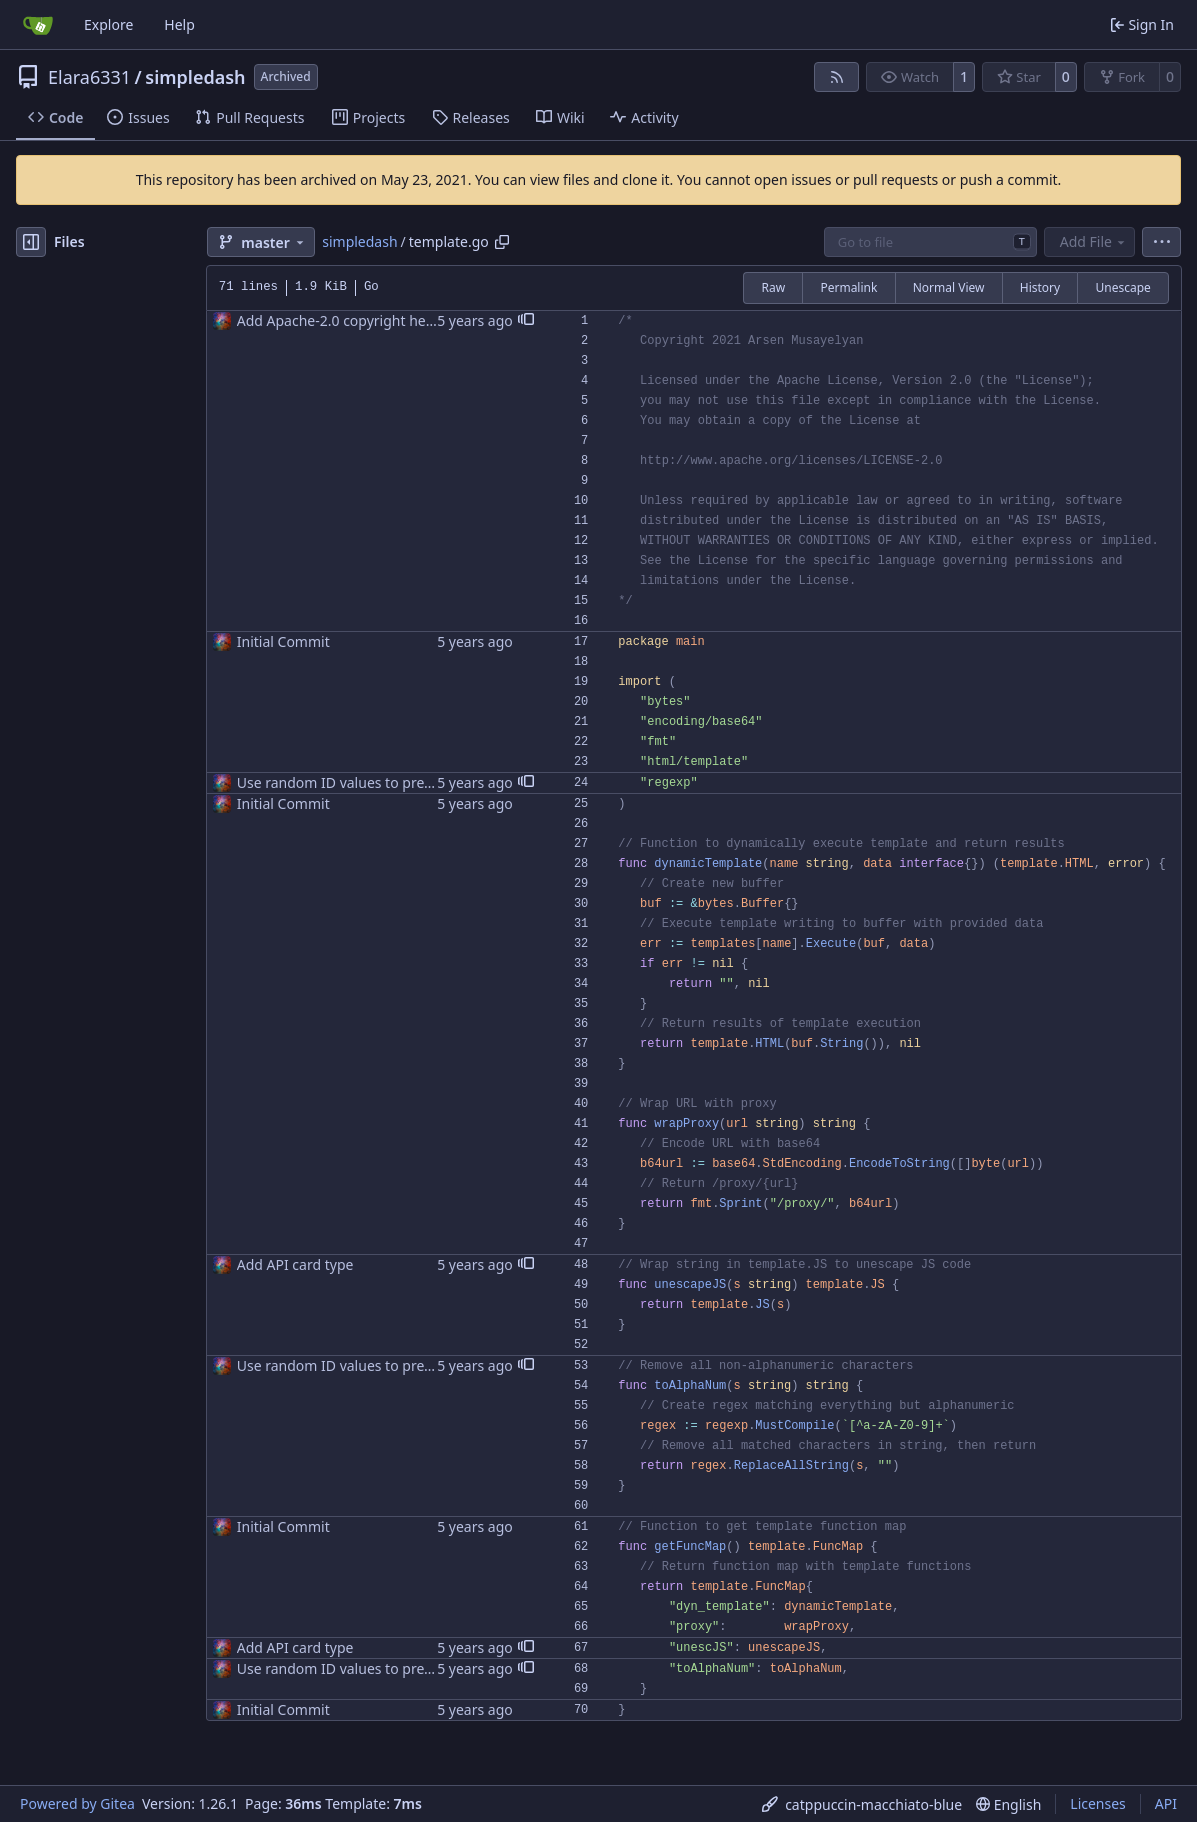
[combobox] (930, 242)
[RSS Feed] (837, 77)
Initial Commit (283, 641)
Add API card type (295, 1264)
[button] (526, 321)
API (1166, 1803)
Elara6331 (89, 77)
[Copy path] (502, 242)
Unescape (1122, 287)
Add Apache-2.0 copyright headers (350, 320)
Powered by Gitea (77, 1803)
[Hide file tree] (31, 242)
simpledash (195, 77)
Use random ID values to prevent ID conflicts (383, 782)
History (1040, 287)
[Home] (38, 25)
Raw (773, 287)
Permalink (848, 287)
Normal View (949, 287)
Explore (108, 24)
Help (179, 24)
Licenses (1098, 1803)
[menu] (1161, 242)
